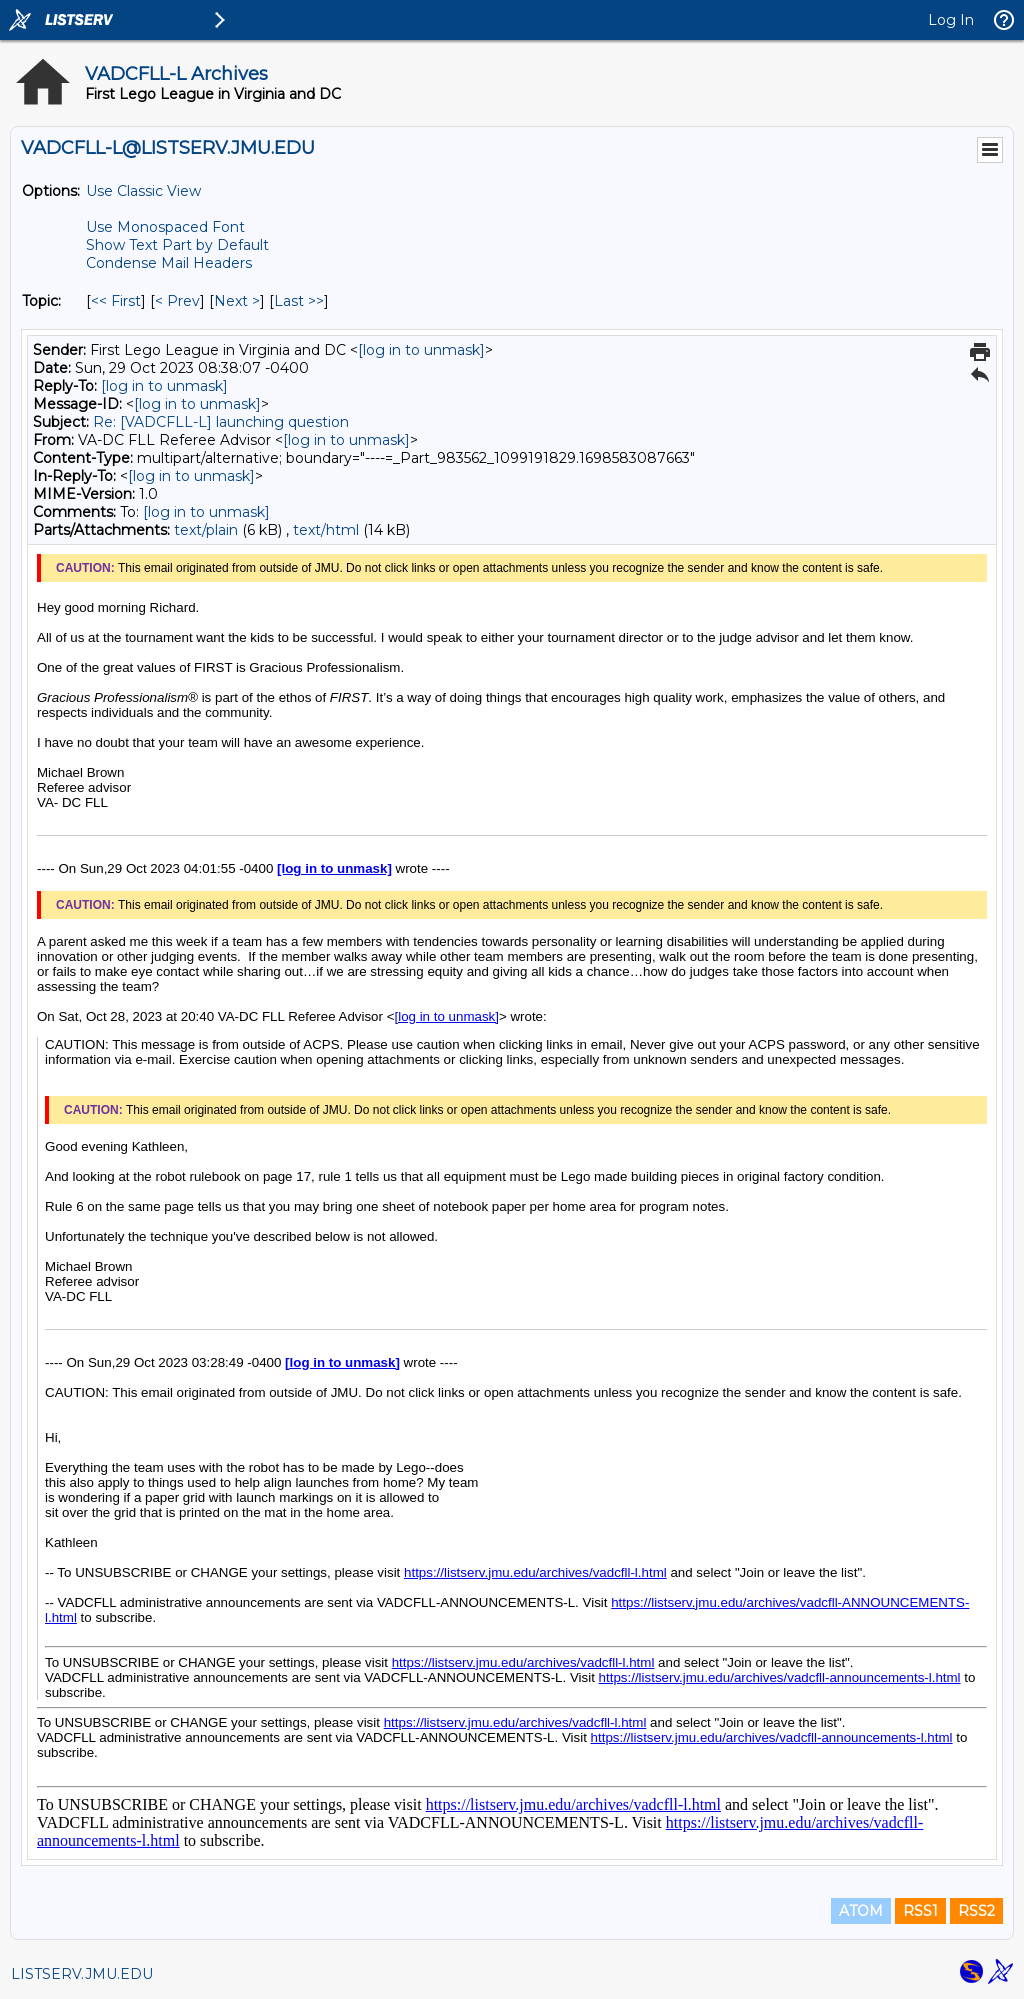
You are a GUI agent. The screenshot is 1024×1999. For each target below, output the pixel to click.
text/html (326, 530)
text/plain (206, 530)
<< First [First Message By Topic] (116, 301)
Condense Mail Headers (169, 263)
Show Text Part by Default (177, 245)
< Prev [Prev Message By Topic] (177, 301)
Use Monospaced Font (165, 227)
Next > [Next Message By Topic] (237, 301)
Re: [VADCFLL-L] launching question (221, 422)
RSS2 (976, 1911)
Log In (951, 20)
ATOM (861, 1911)
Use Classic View (143, 191)
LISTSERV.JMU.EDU (82, 1974)
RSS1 (920, 1911)
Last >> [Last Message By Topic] (299, 301)
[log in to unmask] (421, 350)
